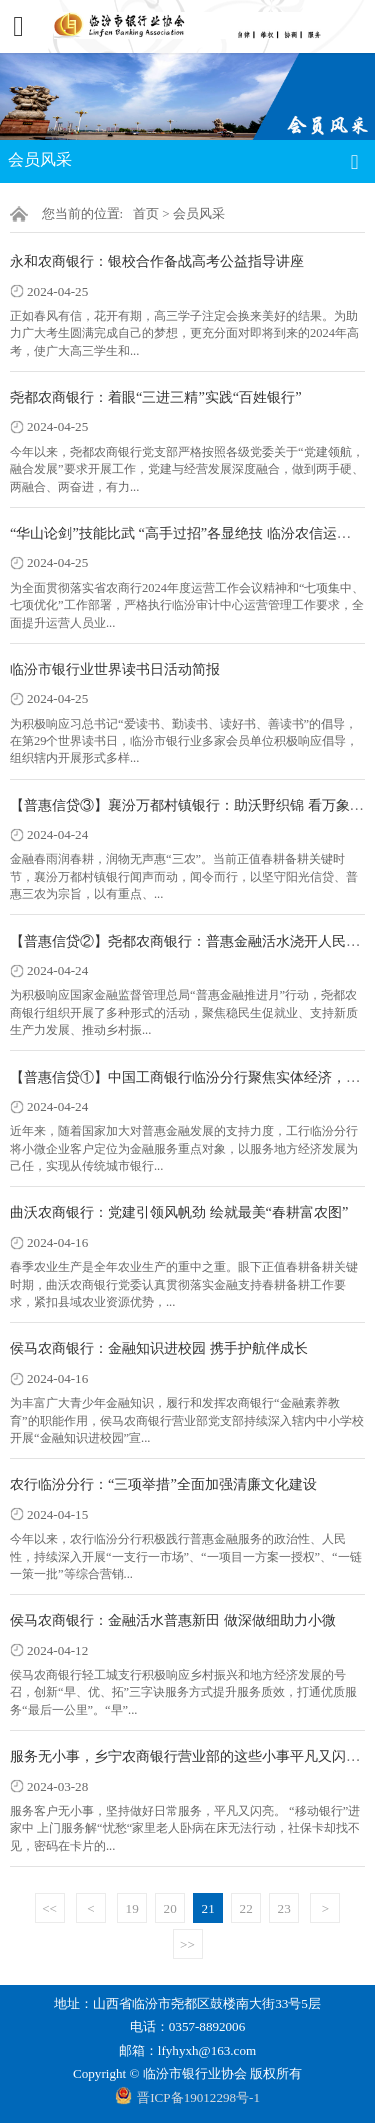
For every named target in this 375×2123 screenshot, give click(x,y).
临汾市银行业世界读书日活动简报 (115, 669)
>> (187, 1944)
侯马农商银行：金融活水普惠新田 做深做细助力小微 (173, 1620)
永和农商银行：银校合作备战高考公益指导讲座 (157, 261)
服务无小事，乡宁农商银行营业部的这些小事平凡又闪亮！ (192, 1756)
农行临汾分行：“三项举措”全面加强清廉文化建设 (163, 1484)
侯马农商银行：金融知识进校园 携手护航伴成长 (159, 1348)
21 (208, 1908)
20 (170, 1908)
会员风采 (199, 213)
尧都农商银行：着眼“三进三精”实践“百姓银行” (156, 397)
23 (284, 1908)
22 (246, 1908)
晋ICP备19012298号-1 (198, 2097)
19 (132, 1908)
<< (49, 1908)
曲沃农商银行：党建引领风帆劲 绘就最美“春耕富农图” (179, 1212)
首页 (146, 213)
